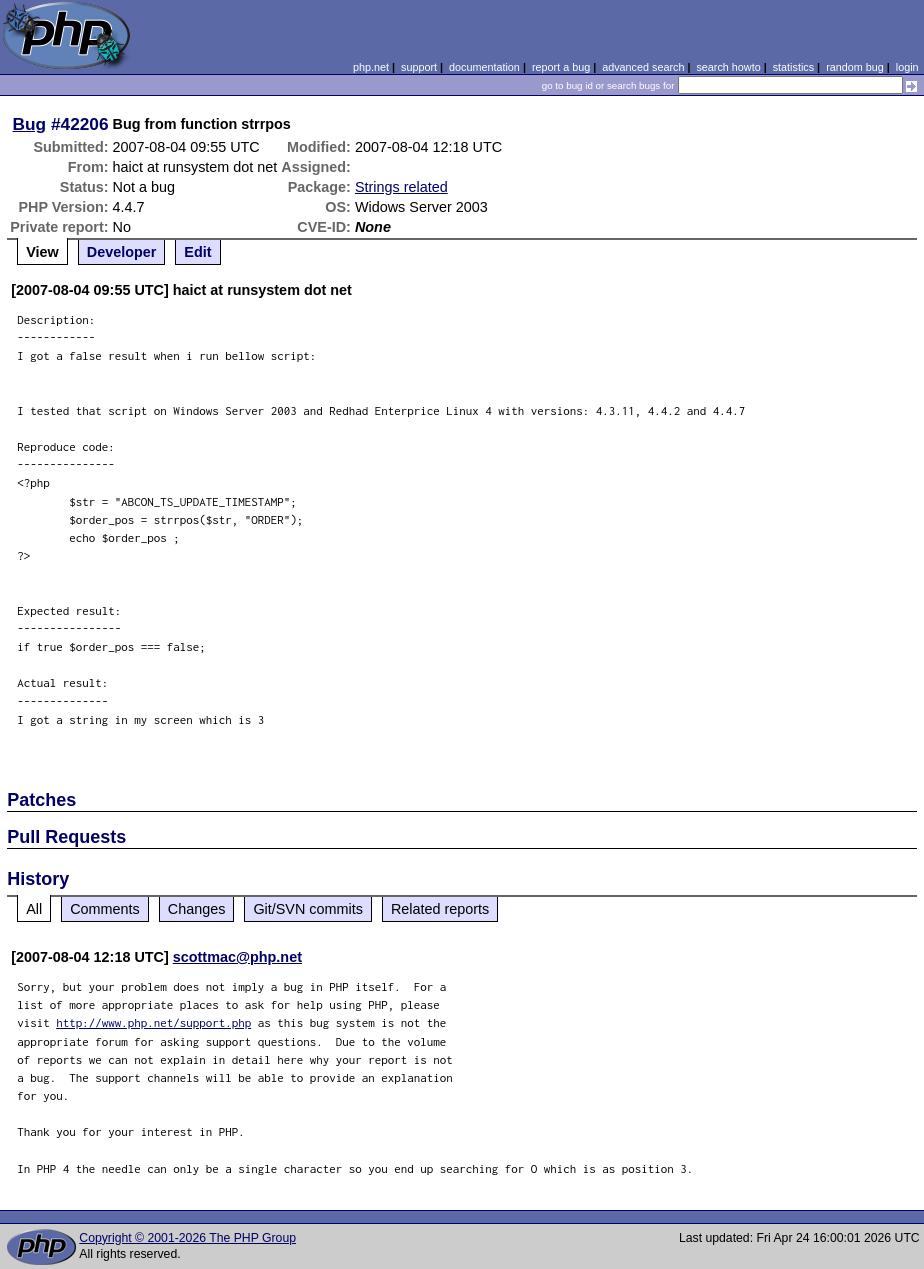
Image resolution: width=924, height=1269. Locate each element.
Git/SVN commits (308, 909)
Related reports (440, 909)
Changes (197, 909)
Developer (122, 252)
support (419, 67)
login (907, 67)
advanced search (643, 67)
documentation (484, 67)
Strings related (401, 187)
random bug (855, 67)
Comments (105, 909)
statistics (793, 67)
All (34, 909)
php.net (371, 67)
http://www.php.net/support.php (153, 1022)
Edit (197, 252)
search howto (728, 67)
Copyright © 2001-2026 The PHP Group (187, 1238)
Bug (30, 124)
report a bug (561, 67)
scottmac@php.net (237, 957)
